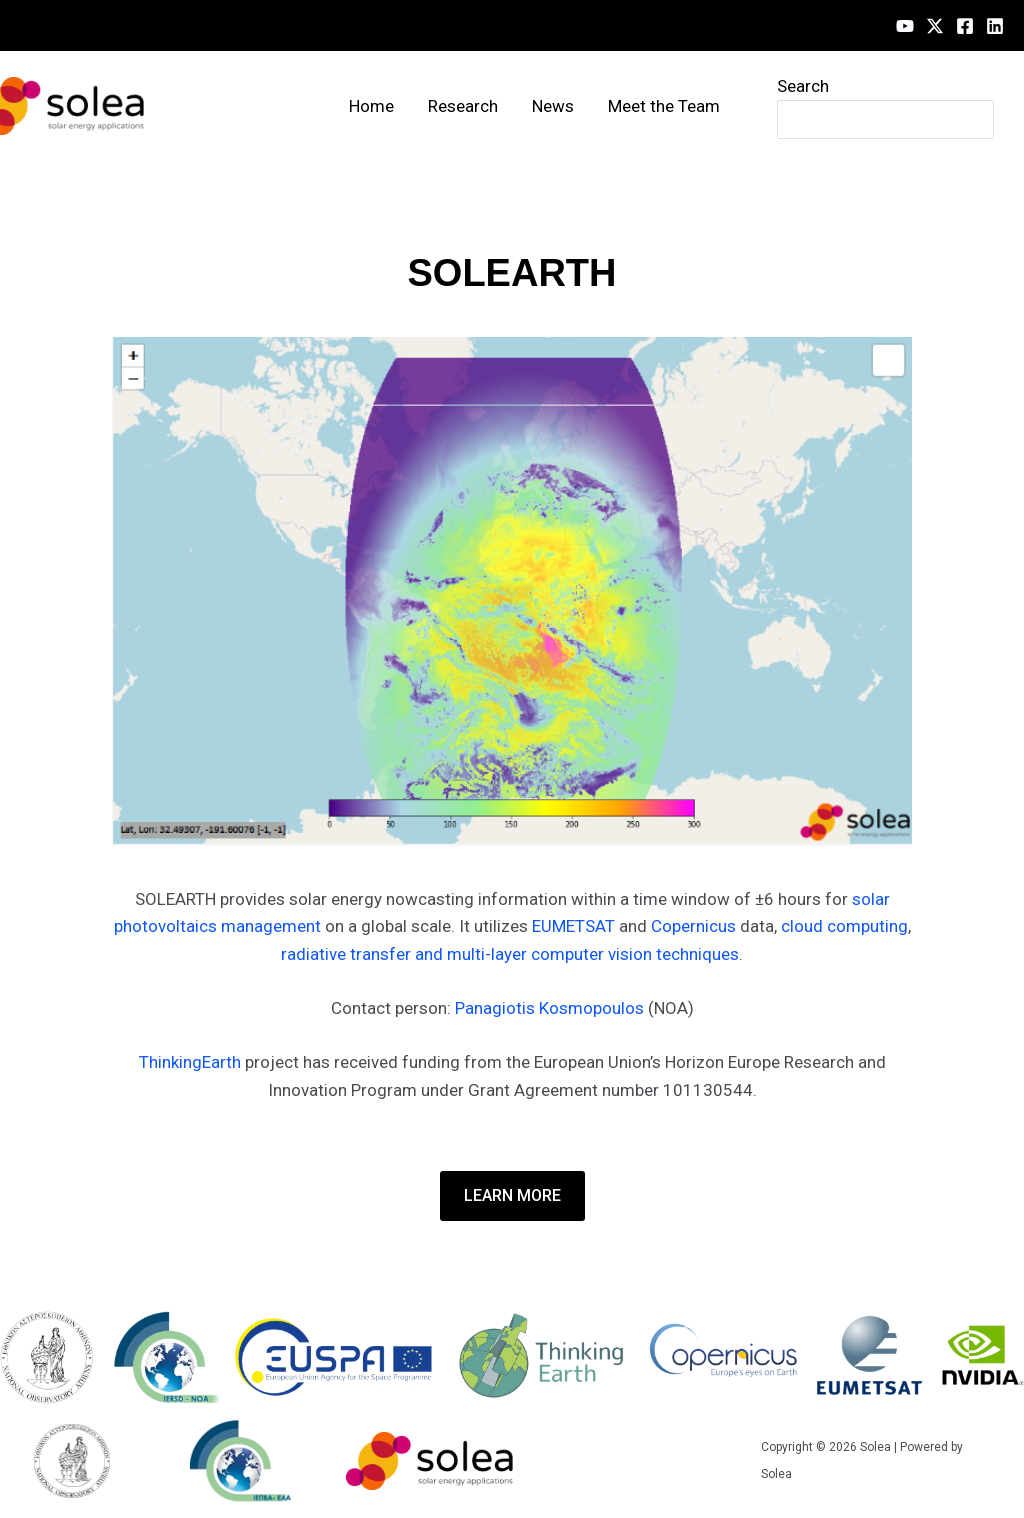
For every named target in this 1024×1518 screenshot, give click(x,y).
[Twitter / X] (935, 26)
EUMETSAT (573, 926)
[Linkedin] (995, 26)
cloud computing (844, 926)
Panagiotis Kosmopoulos (549, 1008)
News (553, 106)
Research (463, 106)
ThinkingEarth (190, 1062)
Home (371, 106)
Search (803, 86)
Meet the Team (664, 106)
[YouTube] (905, 26)
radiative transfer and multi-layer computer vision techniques (510, 954)
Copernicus (693, 926)
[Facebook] (965, 26)
